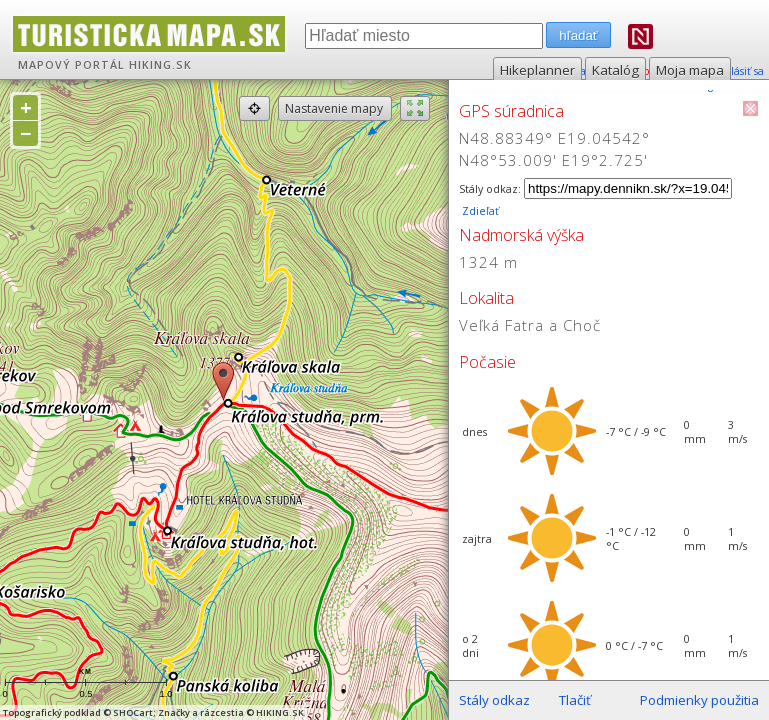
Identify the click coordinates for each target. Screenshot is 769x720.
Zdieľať (479, 211)
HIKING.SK (160, 65)
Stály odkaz (494, 700)
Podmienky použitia (699, 700)
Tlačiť (575, 700)
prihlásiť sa (736, 71)
